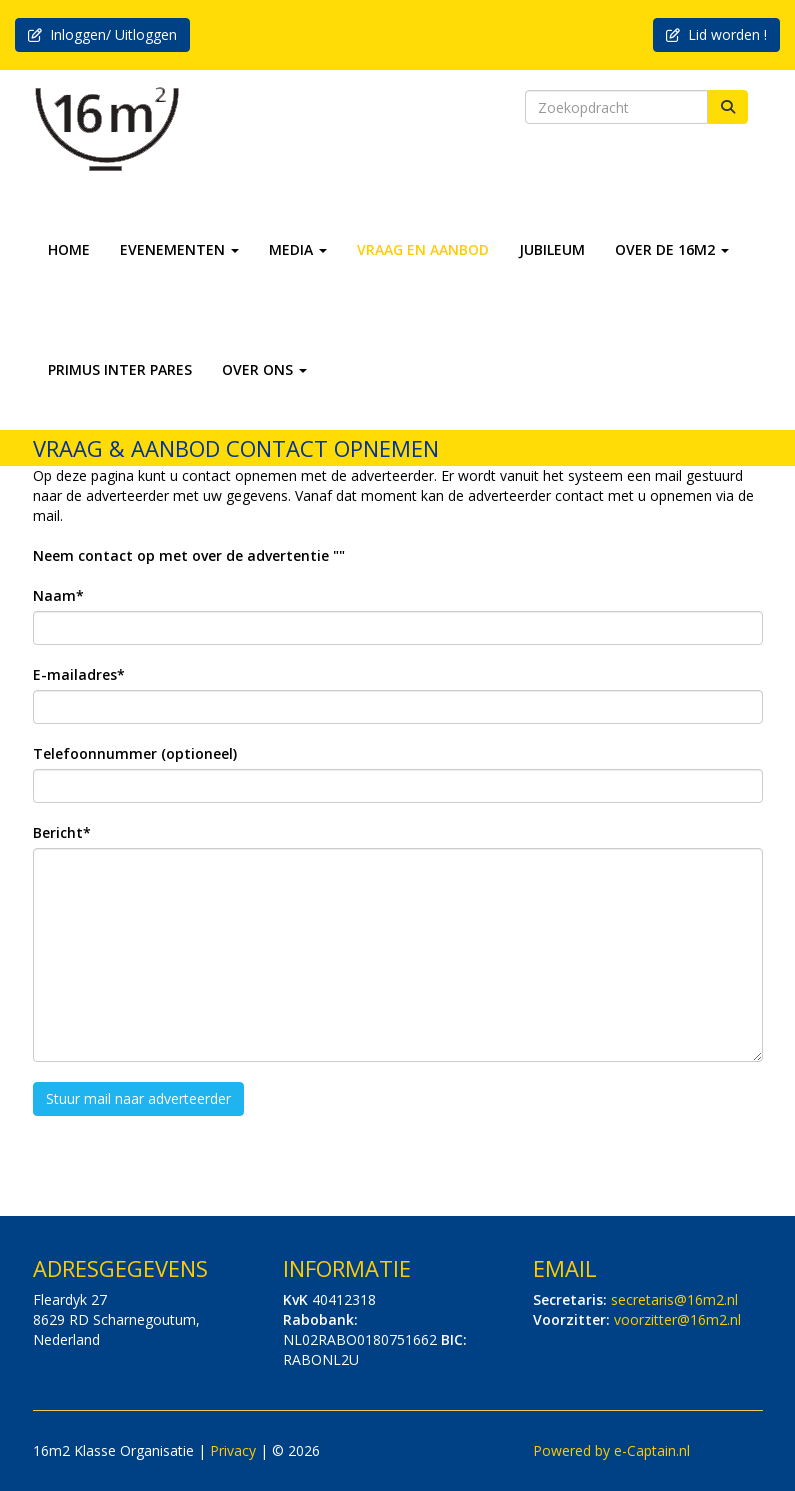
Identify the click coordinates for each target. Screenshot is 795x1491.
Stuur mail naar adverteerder (138, 1098)
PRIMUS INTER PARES (120, 369)
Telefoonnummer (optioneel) (135, 753)
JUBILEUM (552, 249)
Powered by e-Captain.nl (611, 1450)
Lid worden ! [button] (716, 34)
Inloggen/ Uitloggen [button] (102, 34)
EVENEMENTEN (179, 249)
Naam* (58, 595)
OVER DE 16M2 (672, 249)
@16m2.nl (674, 1299)
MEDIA (298, 249)
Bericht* (62, 832)
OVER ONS (264, 369)
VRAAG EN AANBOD (423, 249)
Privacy (233, 1450)
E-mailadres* (79, 674)
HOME (69, 249)
